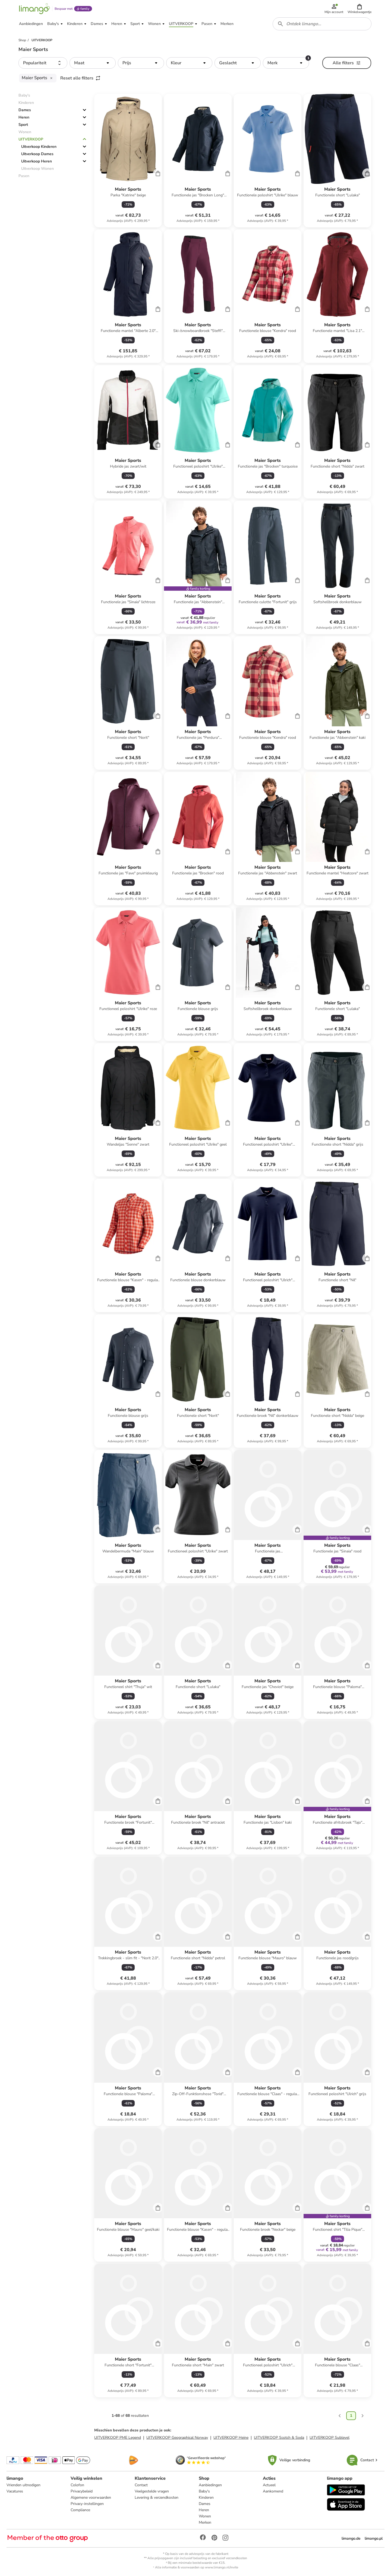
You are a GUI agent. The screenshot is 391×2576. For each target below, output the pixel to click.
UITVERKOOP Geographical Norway (177, 2437)
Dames (24, 110)
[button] (359, 8)
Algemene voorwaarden (91, 2497)
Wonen (205, 2516)
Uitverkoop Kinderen (38, 146)
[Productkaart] (128, 160)
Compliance (80, 2510)
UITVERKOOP (30, 139)
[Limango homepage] (34, 8)
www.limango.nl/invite (221, 2567)
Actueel (269, 2485)
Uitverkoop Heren (36, 161)
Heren (23, 117)
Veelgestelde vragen (152, 2491)
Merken (205, 2522)
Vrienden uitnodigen (23, 2485)
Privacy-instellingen (87, 2503)
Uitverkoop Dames (37, 153)
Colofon (77, 2485)
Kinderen (206, 2497)
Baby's (204, 2491)
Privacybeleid (82, 2491)
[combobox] (322, 23)
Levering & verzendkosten (156, 2497)
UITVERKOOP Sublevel (329, 2437)
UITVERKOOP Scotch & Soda (279, 2437)
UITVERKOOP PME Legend (117, 2437)
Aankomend (273, 2491)
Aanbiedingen (210, 2485)
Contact (141, 2485)
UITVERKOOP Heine (230, 2437)
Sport (23, 124)
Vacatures (15, 2491)
